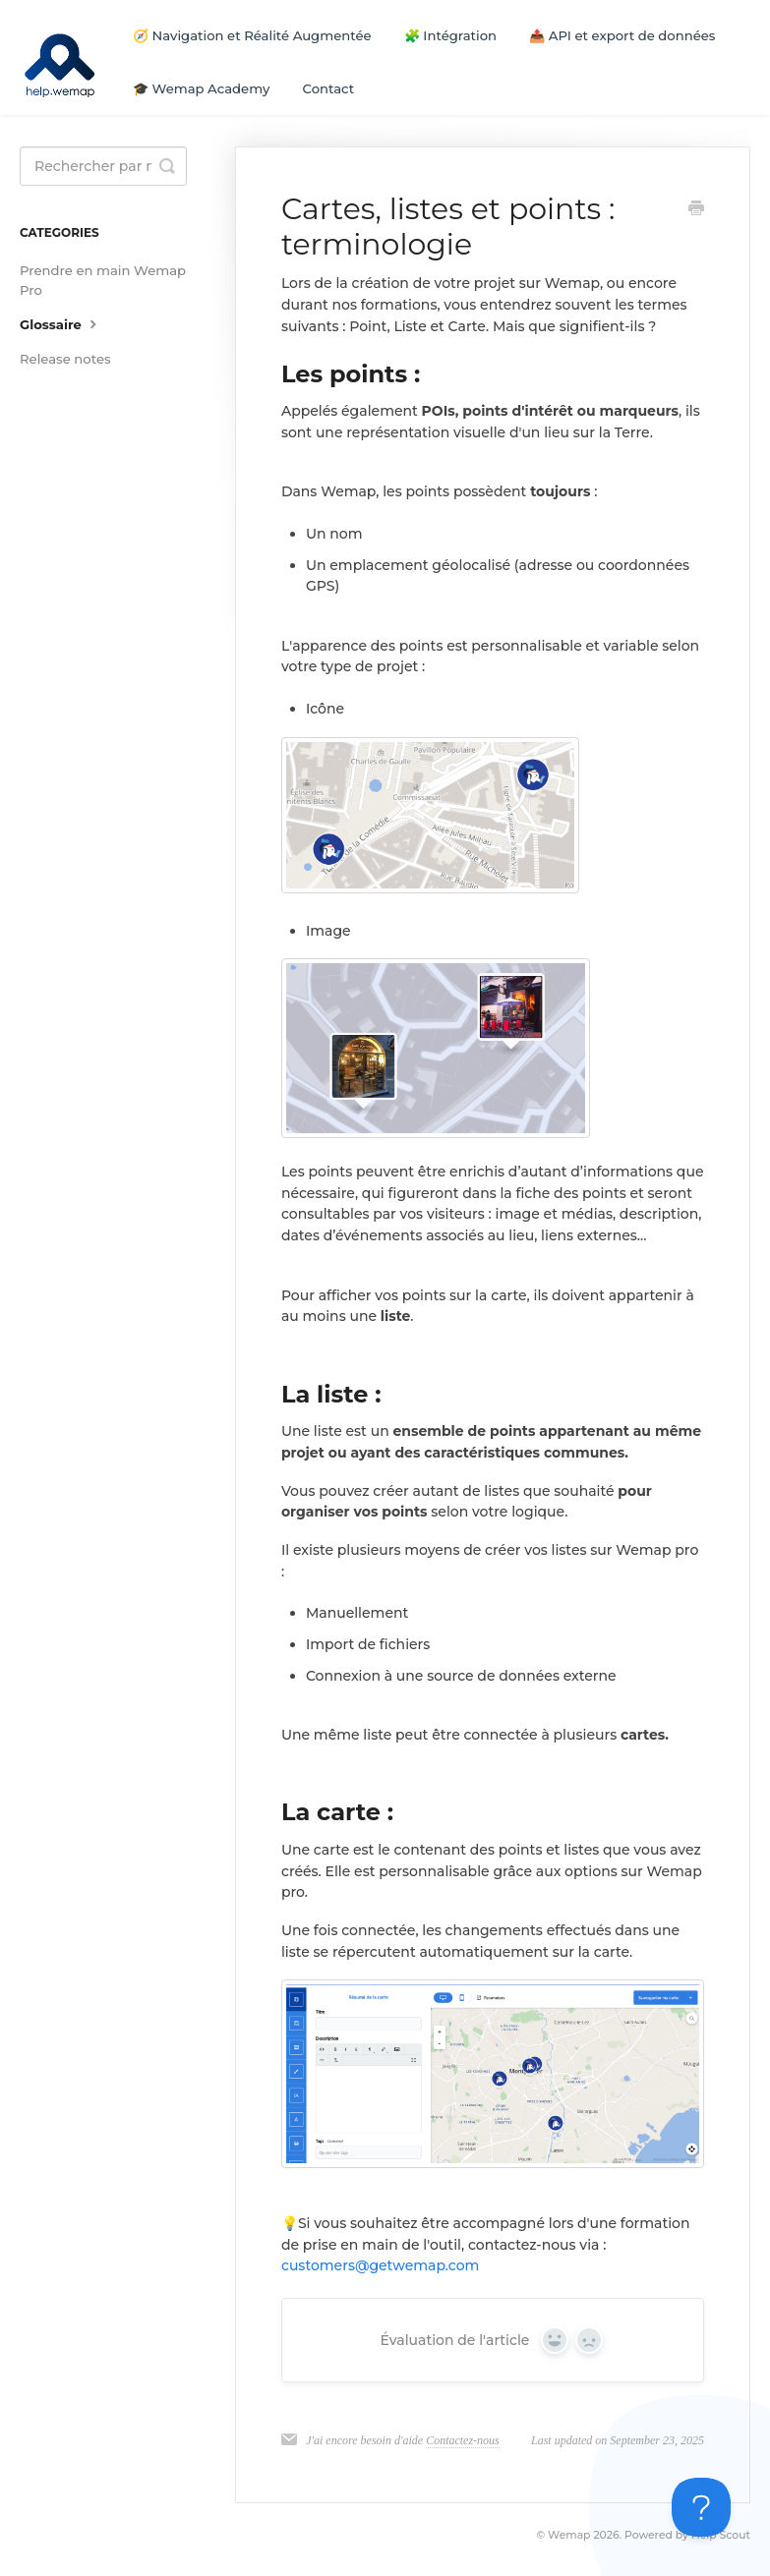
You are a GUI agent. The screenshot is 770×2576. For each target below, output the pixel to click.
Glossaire (60, 323)
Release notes (65, 359)
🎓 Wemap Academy (201, 88)
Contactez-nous (463, 2440)
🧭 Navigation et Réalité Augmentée (252, 35)
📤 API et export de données (622, 35)
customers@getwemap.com (380, 2265)
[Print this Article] (696, 210)
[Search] (103, 166)
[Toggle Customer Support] (701, 2507)
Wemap (569, 2535)
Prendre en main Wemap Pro (103, 280)
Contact (329, 88)
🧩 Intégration (450, 35)
